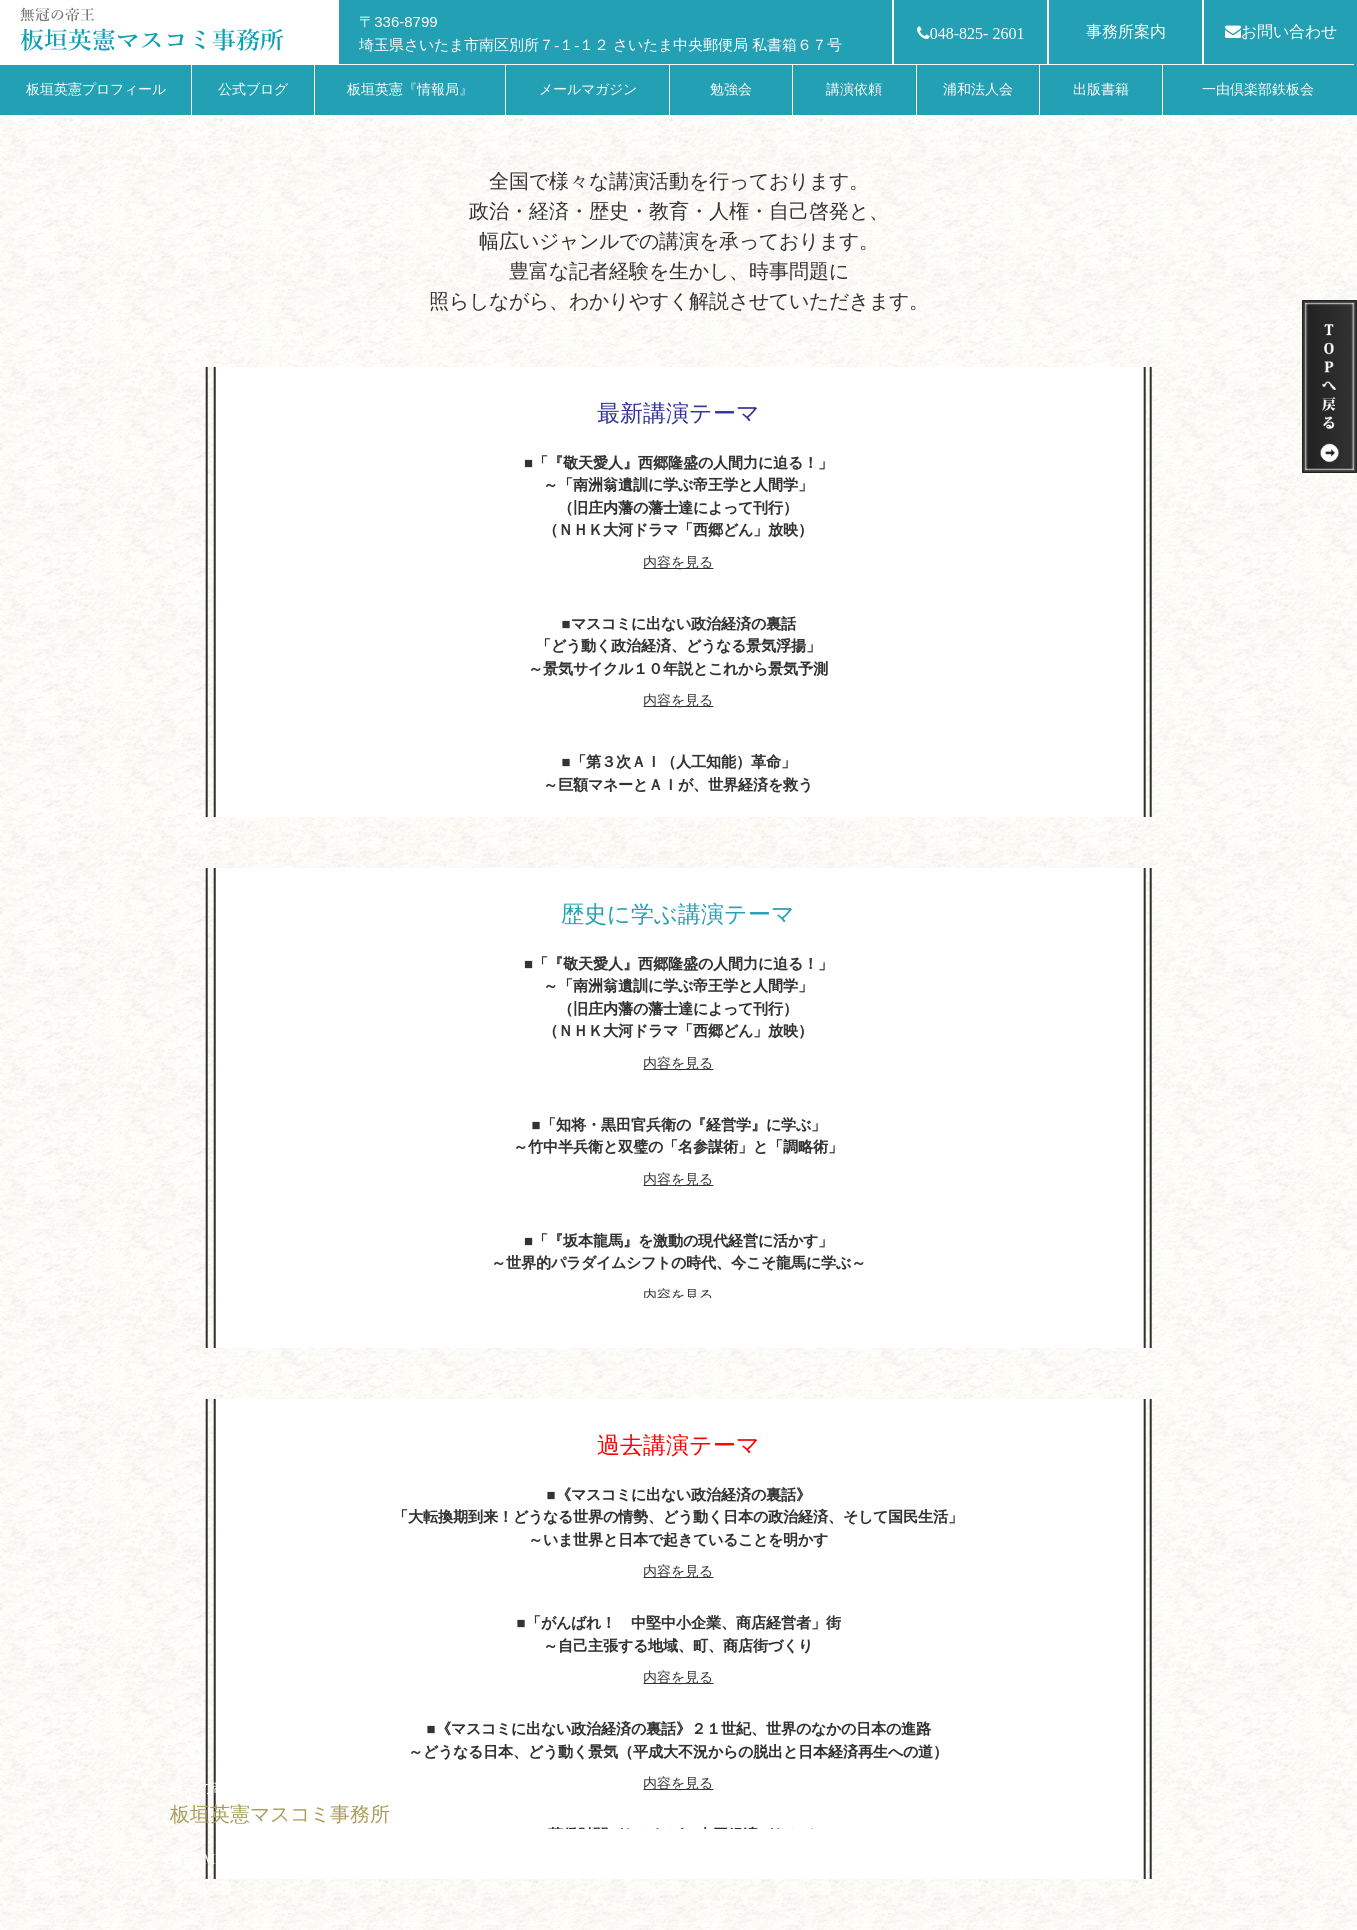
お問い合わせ (1281, 31)
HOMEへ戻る (224, 1859)
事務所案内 (1126, 31)
